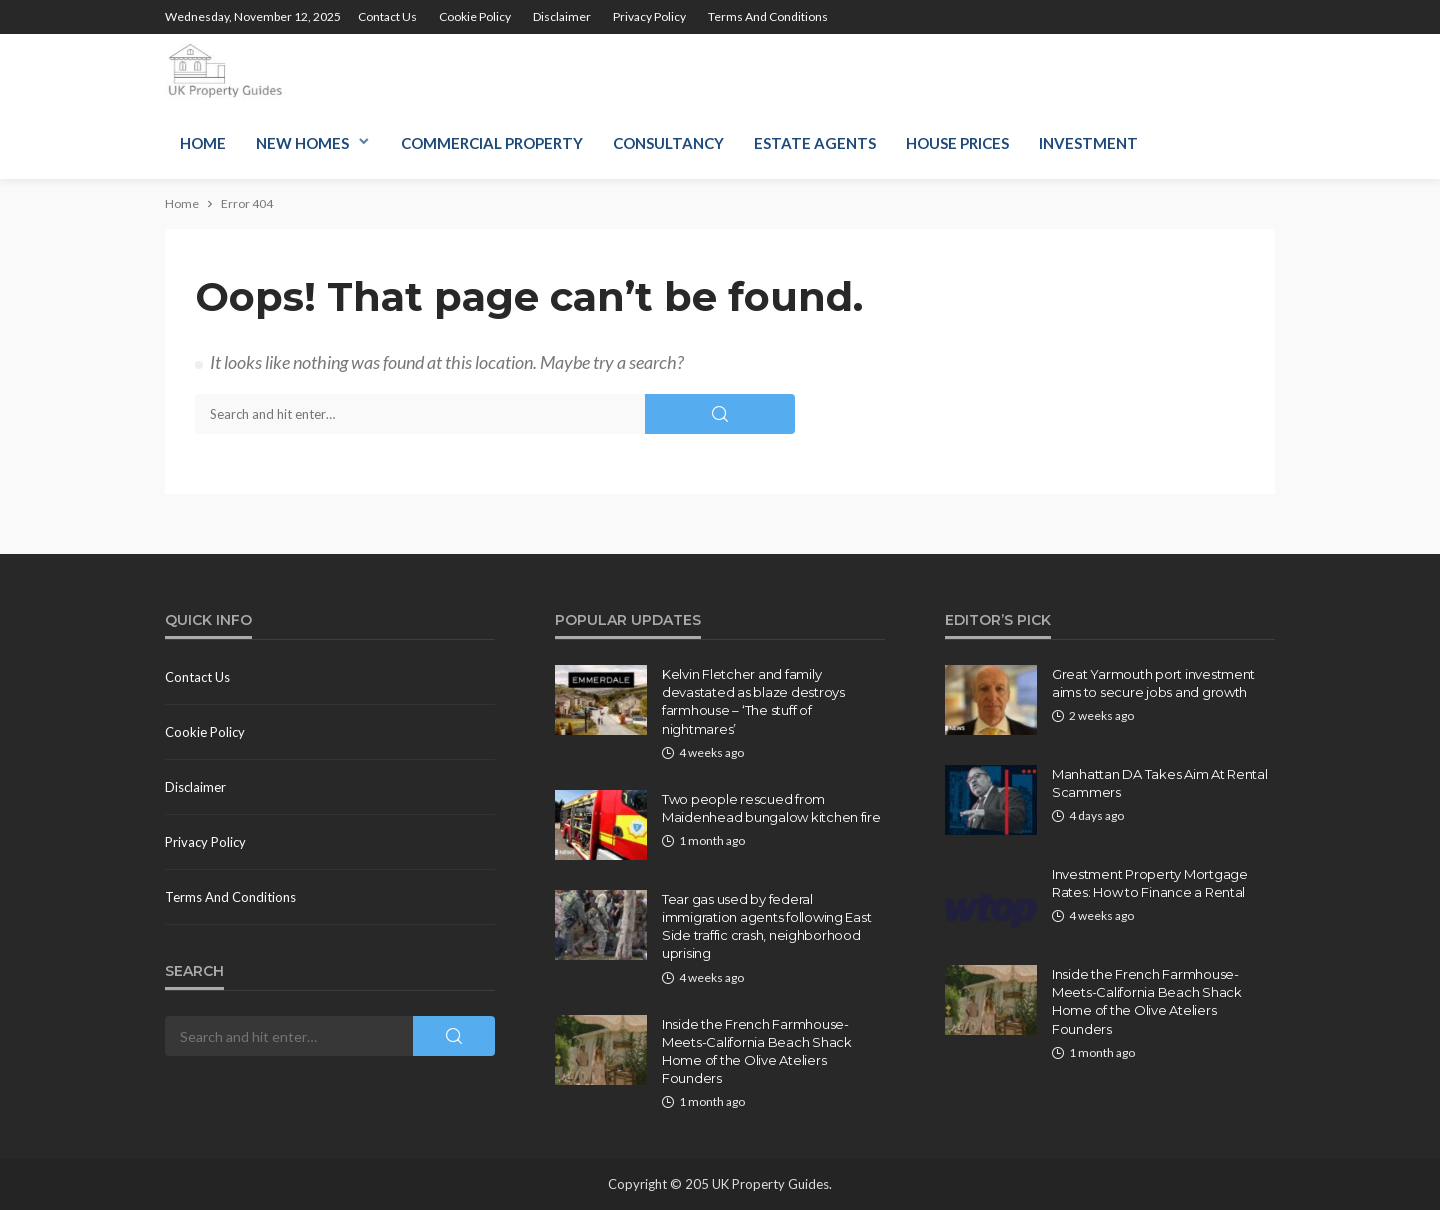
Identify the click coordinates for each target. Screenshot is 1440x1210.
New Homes (302, 143)
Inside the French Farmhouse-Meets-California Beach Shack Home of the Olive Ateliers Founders (757, 1051)
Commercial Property (492, 143)
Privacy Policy (649, 16)
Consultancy (668, 143)
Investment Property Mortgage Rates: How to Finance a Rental (1150, 883)
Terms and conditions (768, 16)
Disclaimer (562, 16)
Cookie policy (475, 16)
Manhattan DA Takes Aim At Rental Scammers (1160, 783)
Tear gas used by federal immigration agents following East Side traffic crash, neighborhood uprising (766, 926)
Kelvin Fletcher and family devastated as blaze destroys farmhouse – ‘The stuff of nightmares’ (753, 701)
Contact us (387, 16)
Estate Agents (815, 143)
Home (203, 143)
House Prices (957, 143)
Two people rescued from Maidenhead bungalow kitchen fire (771, 808)
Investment (1088, 143)
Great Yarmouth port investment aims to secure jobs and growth (1153, 683)
